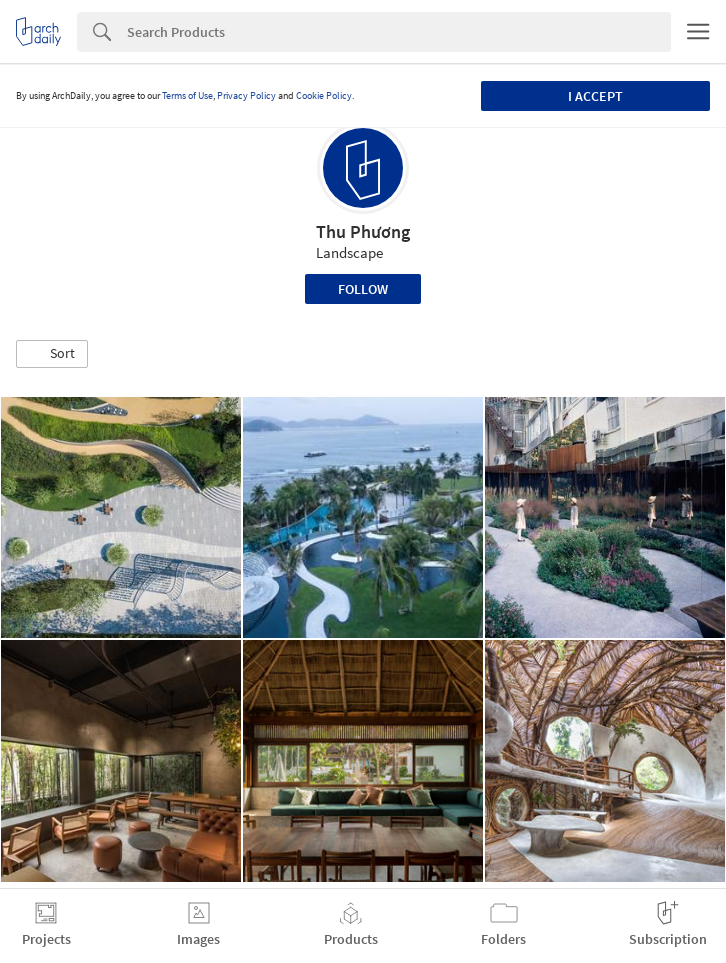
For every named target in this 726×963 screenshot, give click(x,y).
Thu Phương (363, 231)
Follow (363, 289)
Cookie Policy (324, 95)
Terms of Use (187, 95)
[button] (52, 354)
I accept (595, 96)
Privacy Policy (246, 95)
